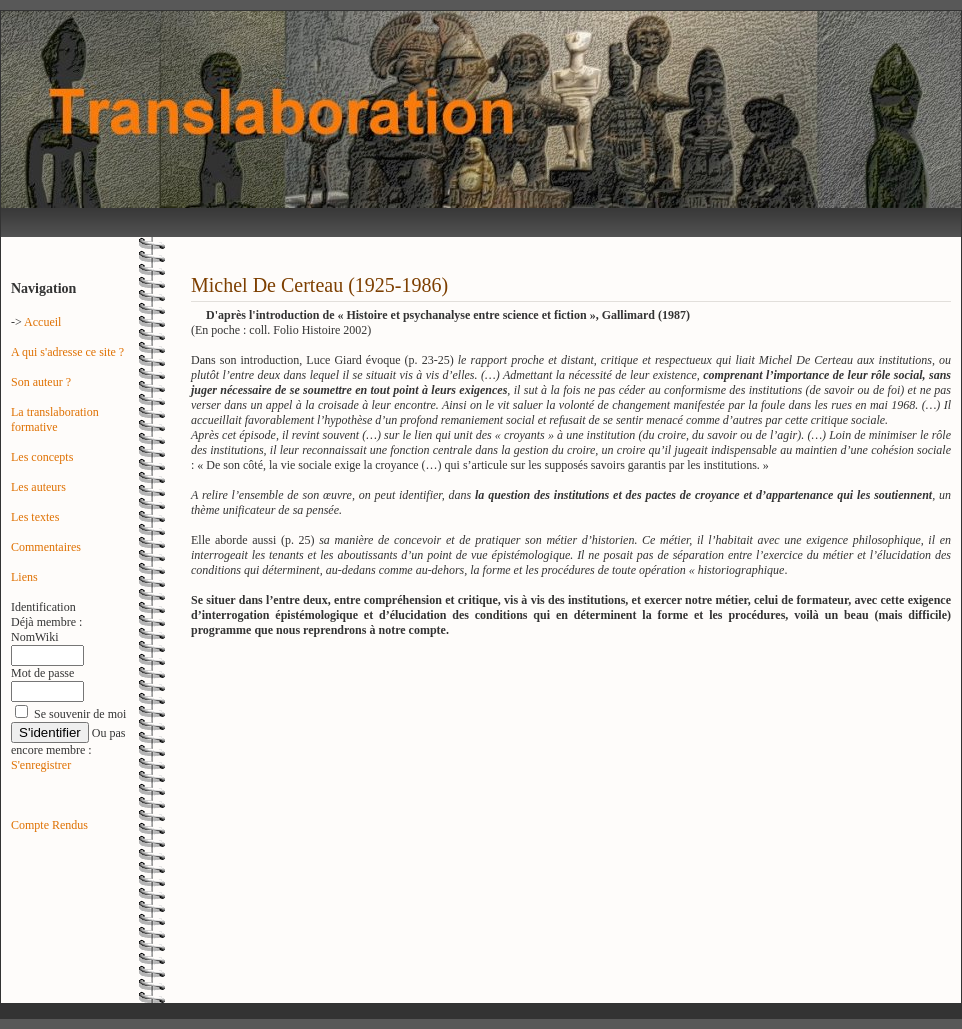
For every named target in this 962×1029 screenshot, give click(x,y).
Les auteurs (38, 487)
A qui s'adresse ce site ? (67, 352)
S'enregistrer (41, 765)
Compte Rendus (49, 825)
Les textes (35, 517)
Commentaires (46, 547)
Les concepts (42, 457)
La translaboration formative (55, 419)
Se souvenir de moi (80, 714)
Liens (24, 577)
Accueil (42, 322)
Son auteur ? (41, 382)
